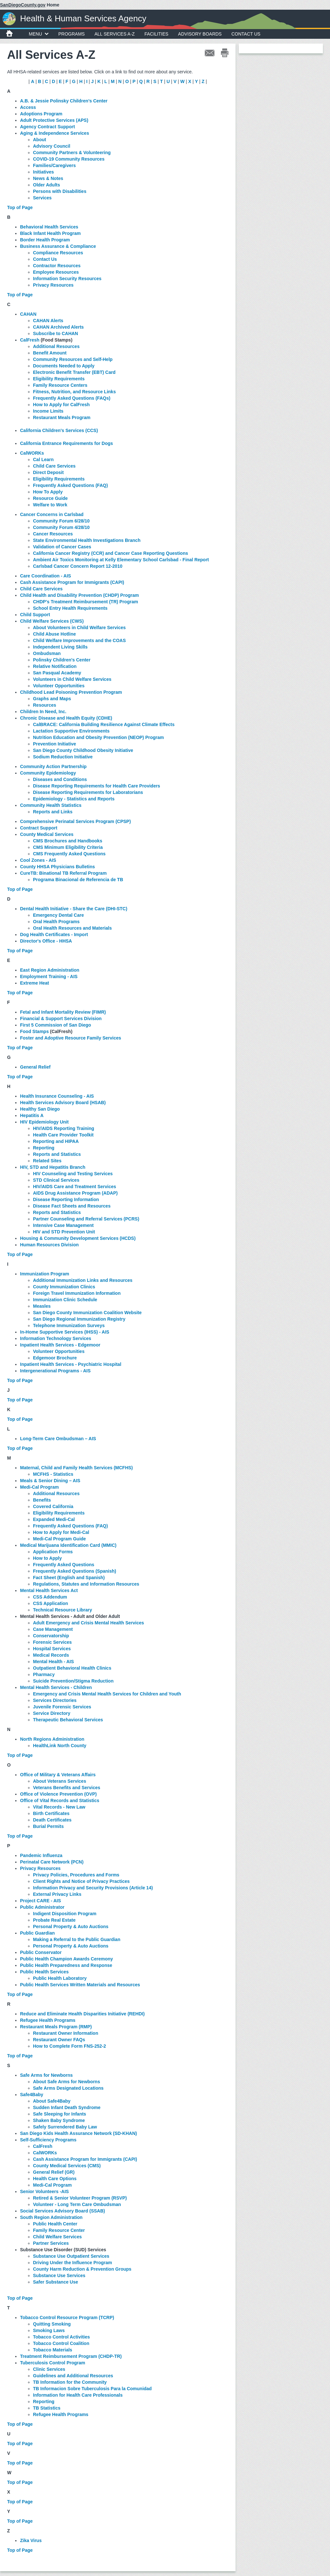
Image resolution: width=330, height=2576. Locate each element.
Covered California (53, 1506)
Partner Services (51, 2243)
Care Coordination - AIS (45, 575)
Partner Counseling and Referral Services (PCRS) (86, 1218)
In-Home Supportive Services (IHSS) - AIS (64, 1332)
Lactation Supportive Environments (71, 731)
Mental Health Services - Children (56, 1687)
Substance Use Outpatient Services (71, 2256)
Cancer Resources (53, 533)
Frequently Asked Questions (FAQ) (70, 485)
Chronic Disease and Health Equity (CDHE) (66, 718)
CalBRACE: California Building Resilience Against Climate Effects (103, 724)
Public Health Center (55, 2223)
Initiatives (43, 171)
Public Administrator (42, 1907)
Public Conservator (40, 1952)
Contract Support (38, 827)
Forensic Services (52, 1642)
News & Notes (48, 178)
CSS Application (50, 1603)
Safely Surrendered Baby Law (65, 2126)
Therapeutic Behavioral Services (68, 1719)
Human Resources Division (49, 1244)
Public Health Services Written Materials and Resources (80, 1984)
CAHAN (28, 314)
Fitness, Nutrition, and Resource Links (74, 391)
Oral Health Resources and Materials (72, 928)
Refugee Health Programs (60, 2414)
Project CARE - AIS (40, 1900)
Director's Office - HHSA (46, 941)
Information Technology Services (55, 1338)
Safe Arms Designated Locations (68, 2088)
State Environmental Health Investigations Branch (86, 540)
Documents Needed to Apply (63, 365)
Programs (71, 34)
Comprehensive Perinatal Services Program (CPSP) (75, 821)
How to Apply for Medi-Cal (61, 1532)
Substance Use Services (59, 2275)
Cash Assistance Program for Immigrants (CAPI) (72, 582)
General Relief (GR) (53, 2172)
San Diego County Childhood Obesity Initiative (83, 750)
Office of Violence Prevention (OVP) (58, 1794)
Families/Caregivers (54, 165)
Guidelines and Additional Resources (73, 2375)
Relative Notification (55, 666)
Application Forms (53, 1551)
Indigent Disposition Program (64, 1913)
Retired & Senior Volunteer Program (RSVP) (80, 2198)
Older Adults (46, 184)
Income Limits (48, 411)
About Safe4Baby (52, 2101)
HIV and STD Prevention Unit (64, 1231)
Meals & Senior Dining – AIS (50, 1480)
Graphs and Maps (52, 698)
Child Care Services (54, 466)
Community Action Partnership (53, 766)
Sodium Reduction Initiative (63, 756)
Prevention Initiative (54, 743)
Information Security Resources (67, 278)
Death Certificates (52, 1819)
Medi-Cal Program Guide (59, 1538)
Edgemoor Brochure (55, 1357)
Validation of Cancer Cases (62, 546)
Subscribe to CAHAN (55, 333)
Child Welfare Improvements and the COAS (79, 640)
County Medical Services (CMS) (67, 2165)
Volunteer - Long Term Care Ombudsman (77, 2204)
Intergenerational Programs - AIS (55, 1370)
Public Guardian (37, 1933)
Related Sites (47, 1160)
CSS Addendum (50, 1596)
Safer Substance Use (55, 2282)
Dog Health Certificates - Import (54, 934)
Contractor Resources (57, 265)
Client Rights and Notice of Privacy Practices (81, 1881)
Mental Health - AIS (53, 1661)
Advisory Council (51, 146)
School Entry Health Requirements (70, 608)
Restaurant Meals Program (61, 417)
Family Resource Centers (60, 385)
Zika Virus (31, 2540)
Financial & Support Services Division (61, 1018)
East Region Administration (49, 970)
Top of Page (20, 207)
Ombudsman (47, 653)
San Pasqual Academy (57, 672)
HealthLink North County (59, 1745)
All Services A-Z (114, 34)
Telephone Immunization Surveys (68, 1325)
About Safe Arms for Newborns (66, 2081)
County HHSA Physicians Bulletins (57, 866)
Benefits (42, 1500)
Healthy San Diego (40, 1109)
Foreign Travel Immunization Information (77, 1293)
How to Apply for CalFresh (61, 404)
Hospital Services (52, 1648)
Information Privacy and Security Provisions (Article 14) (93, 1887)
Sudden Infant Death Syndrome (66, 2107)
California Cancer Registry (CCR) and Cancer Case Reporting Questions (110, 553)
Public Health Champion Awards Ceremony (66, 1958)
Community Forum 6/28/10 (61, 520)
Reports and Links (52, 811)
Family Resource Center (59, 2230)
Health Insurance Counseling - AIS (57, 1096)
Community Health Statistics (51, 805)
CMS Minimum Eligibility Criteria (68, 847)
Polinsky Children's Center (62, 659)
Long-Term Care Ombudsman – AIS (58, 1438)
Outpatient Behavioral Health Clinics (72, 1668)
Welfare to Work (50, 504)
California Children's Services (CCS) (59, 430)
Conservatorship (51, 1635)
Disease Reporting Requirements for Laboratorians (88, 792)
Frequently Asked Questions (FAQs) (71, 398)
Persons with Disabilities (59, 191)
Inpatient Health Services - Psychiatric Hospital (70, 1364)
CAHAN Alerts (48, 320)
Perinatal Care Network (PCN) (51, 1861)
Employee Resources (56, 272)
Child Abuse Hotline (54, 634)
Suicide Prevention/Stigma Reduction (73, 1681)
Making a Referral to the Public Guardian (76, 1939)
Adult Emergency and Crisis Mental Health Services (88, 1622)
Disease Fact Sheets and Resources (72, 1206)
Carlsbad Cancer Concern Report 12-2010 (77, 566)
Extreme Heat (34, 983)
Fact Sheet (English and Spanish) (69, 1577)
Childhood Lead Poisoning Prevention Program (71, 692)
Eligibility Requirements (58, 378)
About (39, 139)
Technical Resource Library (62, 1609)
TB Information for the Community (70, 2382)
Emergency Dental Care (58, 915)
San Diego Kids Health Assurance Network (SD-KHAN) (78, 2133)
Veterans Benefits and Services (66, 1787)
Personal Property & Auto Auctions (70, 1926)
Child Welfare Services (57, 2236)
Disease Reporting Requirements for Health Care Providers (96, 785)
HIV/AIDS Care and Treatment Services (74, 1186)
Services (42, 197)
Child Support (35, 614)
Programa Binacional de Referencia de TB (78, 879)
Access (28, 107)
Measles (41, 1306)
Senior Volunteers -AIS (44, 2191)
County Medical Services (46, 834)
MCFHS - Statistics (53, 1474)
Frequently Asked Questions (63, 1564)
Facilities (156, 34)
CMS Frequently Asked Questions (69, 853)
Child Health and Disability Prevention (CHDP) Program (79, 595)
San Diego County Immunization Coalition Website (87, 1312)
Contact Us (245, 34)
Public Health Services (44, 1971)
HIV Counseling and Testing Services (73, 1173)
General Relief (35, 1067)
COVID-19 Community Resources (68, 159)
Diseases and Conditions (60, 779)
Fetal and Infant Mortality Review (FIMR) (63, 1012)
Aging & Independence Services (54, 133)
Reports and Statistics (57, 1154)
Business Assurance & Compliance (58, 246)
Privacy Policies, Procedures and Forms (77, 1874)
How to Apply (47, 1558)
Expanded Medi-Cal (54, 1519)
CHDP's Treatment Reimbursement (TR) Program (85, 601)
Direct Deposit (48, 472)
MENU (39, 34)
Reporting (43, 1147)
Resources (44, 705)
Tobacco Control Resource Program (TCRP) (67, 2317)
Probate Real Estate (54, 1920)
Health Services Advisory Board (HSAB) (63, 1102)
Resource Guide (50, 498)
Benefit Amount (50, 352)
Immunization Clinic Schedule (65, 1299)
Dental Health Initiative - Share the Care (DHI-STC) (73, 908)
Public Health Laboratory (60, 1978)
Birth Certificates (51, 1813)
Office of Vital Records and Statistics (59, 1800)
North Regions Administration (52, 1739)
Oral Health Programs (56, 921)
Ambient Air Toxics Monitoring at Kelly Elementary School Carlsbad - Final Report (121, 559)
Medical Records (51, 1655)
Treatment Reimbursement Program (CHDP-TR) (71, 2356)
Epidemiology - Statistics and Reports (74, 798)
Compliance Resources (58, 252)
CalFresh (42, 2146)
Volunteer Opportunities (58, 685)
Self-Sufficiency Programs (48, 2139)
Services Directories (55, 1700)
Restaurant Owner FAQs (59, 2039)
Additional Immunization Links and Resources (82, 1280)
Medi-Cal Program (39, 1487)
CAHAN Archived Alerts (58, 327)
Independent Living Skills (60, 646)
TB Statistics (46, 2408)
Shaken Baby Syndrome (59, 2120)
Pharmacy (44, 1674)
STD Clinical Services (56, 1180)
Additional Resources (56, 346)
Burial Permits (48, 1826)
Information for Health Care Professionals (78, 2395)
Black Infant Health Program (50, 233)
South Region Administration (51, 2217)
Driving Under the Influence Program (72, 2262)
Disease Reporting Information (66, 1199)
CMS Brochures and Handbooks (67, 840)
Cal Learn (43, 459)
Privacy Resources (53, 285)
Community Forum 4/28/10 (61, 527)
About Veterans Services (59, 1781)
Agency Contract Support (47, 126)
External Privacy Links (57, 1894)
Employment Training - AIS (49, 976)
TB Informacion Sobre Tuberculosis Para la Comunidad (92, 2388)
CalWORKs (32, 453)
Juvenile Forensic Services (62, 1706)
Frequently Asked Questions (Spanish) (74, 1571)
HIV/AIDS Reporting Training (63, 1128)
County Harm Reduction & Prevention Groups (82, 2269)
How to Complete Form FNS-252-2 (69, 2046)
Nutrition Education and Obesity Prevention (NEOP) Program (98, 737)
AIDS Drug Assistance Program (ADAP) (75, 1193)
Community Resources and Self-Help (73, 359)
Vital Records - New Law (59, 1807)
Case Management (53, 1629)
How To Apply (48, 491)
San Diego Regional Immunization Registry (79, 1319)
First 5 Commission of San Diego (55, 1025)
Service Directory (51, 1713)
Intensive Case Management (63, 1225)
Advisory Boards (200, 34)
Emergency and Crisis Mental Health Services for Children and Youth (107, 1693)
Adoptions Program (41, 113)
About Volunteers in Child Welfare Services (79, 627)
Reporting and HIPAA (56, 1141)
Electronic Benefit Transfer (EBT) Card (74, 372)
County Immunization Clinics (64, 1286)
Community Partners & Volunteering (72, 152)
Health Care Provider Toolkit (63, 1134)
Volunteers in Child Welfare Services (72, 679)
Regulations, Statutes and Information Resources (86, 1584)
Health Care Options (55, 2178)
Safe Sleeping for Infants (59, 2114)
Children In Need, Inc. (43, 711)
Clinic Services (49, 2369)
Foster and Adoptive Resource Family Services (70, 1037)
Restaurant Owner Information (65, 2033)
